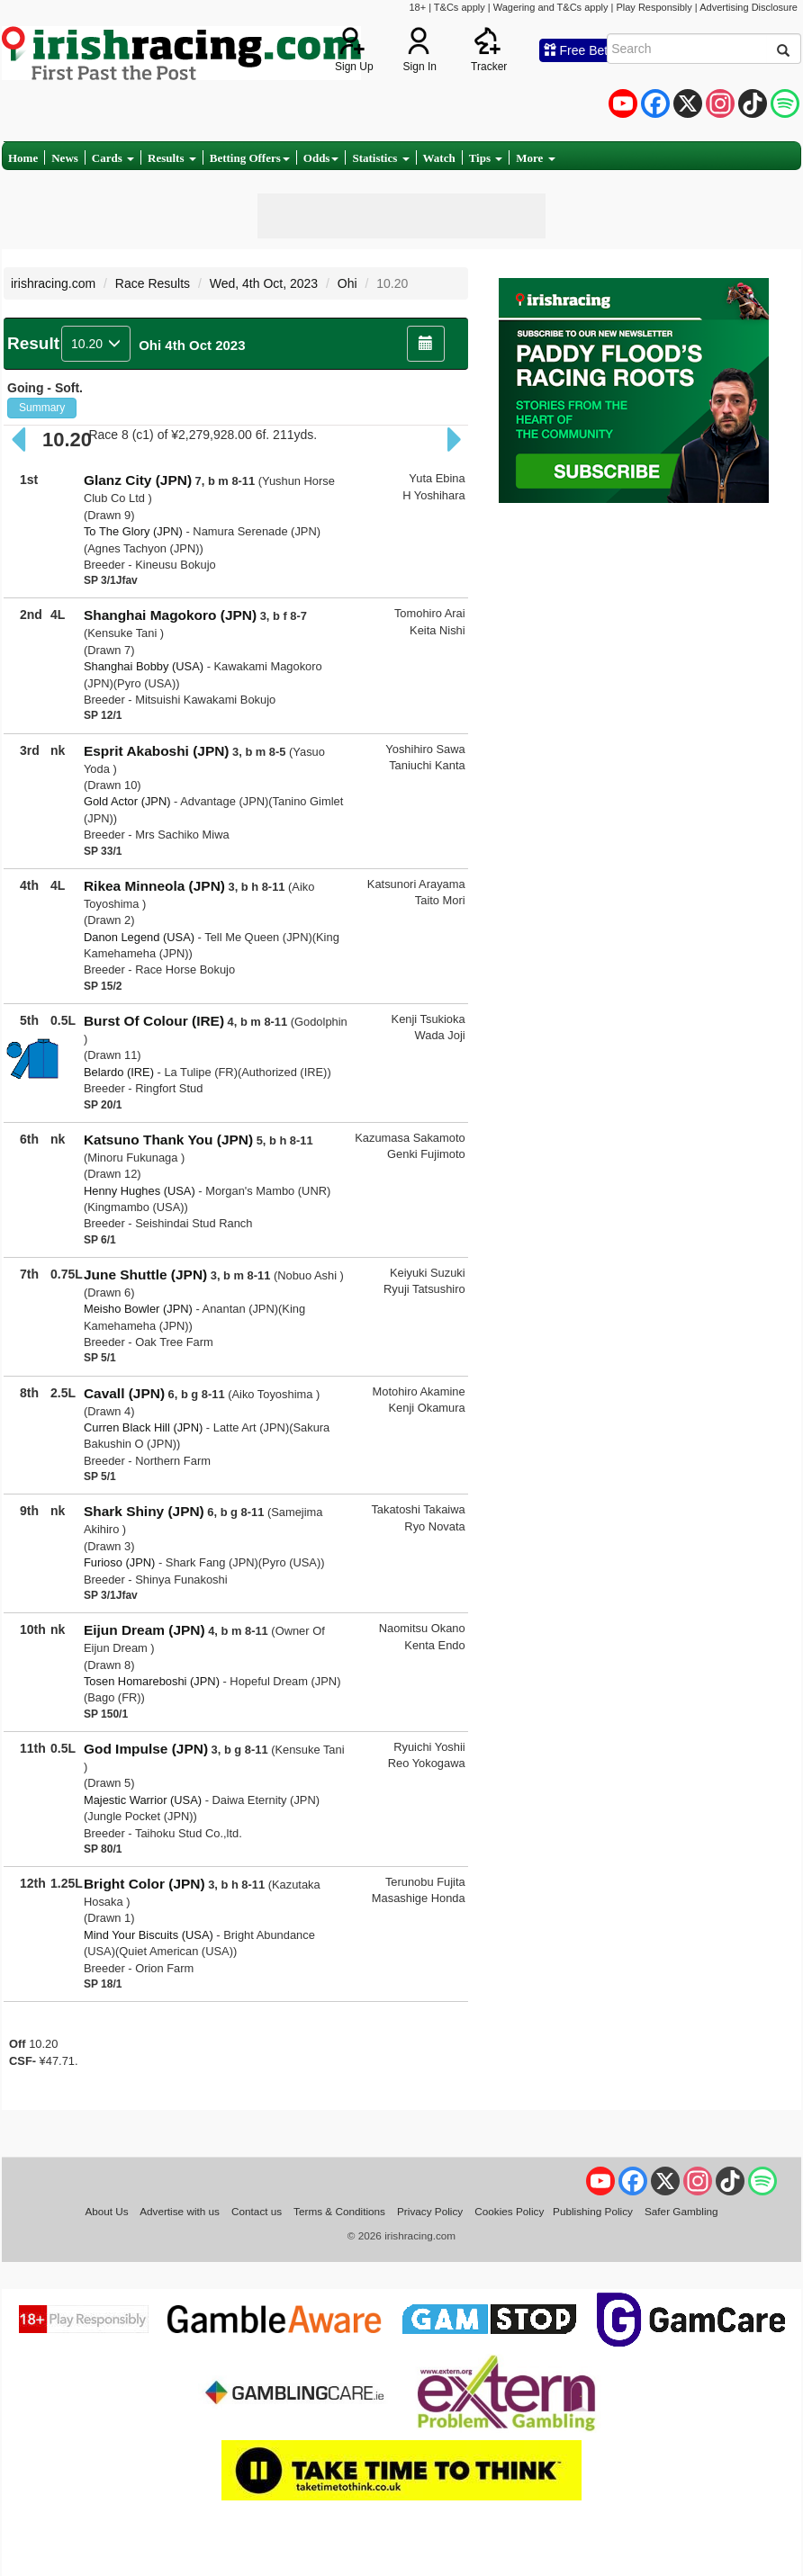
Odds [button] (321, 158)
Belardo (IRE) (119, 1072)
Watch (439, 158)
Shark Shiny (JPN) (144, 1511)
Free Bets (579, 50)
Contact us (256, 2211)
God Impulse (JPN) (146, 1748)
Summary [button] (42, 407)
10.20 (96, 344)
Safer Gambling (681, 2211)
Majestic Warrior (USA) (143, 1800)
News (64, 158)
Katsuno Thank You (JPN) (168, 1139)
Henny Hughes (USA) (139, 1191)
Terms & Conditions (339, 2211)
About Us (106, 2211)
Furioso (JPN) (119, 1562)
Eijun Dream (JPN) (144, 1630)
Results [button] (172, 158)
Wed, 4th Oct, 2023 (264, 283)
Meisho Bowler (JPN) (138, 1308)
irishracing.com (53, 283)
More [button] (535, 158)
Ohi (347, 283)
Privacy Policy (430, 2211)
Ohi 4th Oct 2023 (192, 345)
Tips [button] (486, 158)
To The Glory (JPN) (133, 531)
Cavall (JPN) (124, 1393)
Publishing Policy (593, 2211)
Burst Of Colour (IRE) (154, 1020)
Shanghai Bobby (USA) (143, 666)
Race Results (152, 283)
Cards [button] (113, 158)
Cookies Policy (509, 2211)
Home (23, 158)
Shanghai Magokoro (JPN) (170, 615)
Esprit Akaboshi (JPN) (157, 750)
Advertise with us (180, 2211)
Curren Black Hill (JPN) (143, 1427)
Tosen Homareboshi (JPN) (152, 1681)
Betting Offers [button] (250, 158)
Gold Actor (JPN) (127, 801)
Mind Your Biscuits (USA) (148, 1935)
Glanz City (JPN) (138, 480)
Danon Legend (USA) (139, 937)
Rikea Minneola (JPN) (154, 885)
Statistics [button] (380, 158)
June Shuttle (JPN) (145, 1274)
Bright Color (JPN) (144, 1883)
